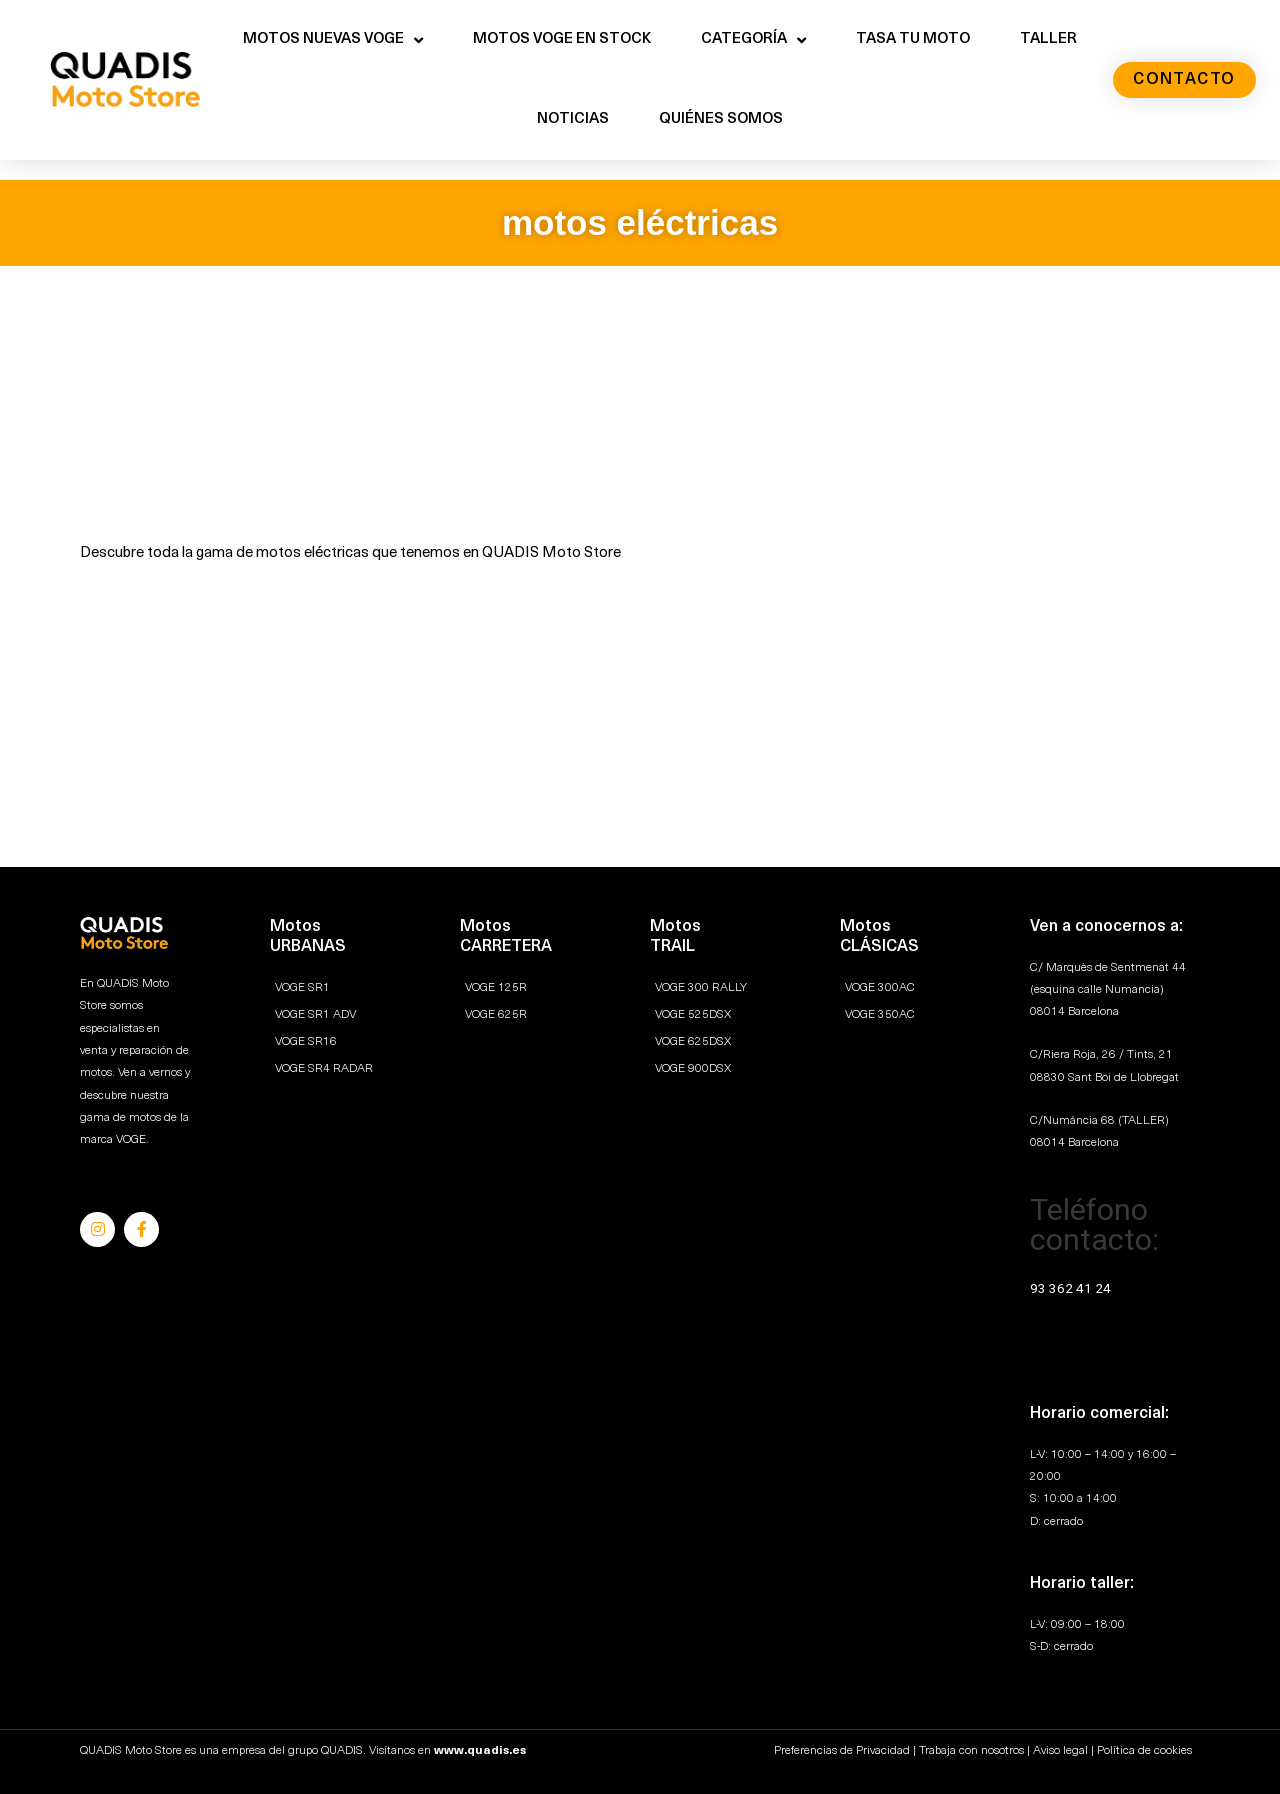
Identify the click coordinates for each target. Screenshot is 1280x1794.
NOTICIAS (573, 119)
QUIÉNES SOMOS (721, 119)
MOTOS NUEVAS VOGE (333, 40)
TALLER (1048, 39)
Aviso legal (1060, 1751)
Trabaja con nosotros (971, 1751)
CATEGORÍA (753, 40)
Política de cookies (1144, 1751)
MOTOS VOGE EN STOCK (562, 39)
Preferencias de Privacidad (842, 1751)
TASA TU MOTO (913, 39)
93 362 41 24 (1072, 1288)
